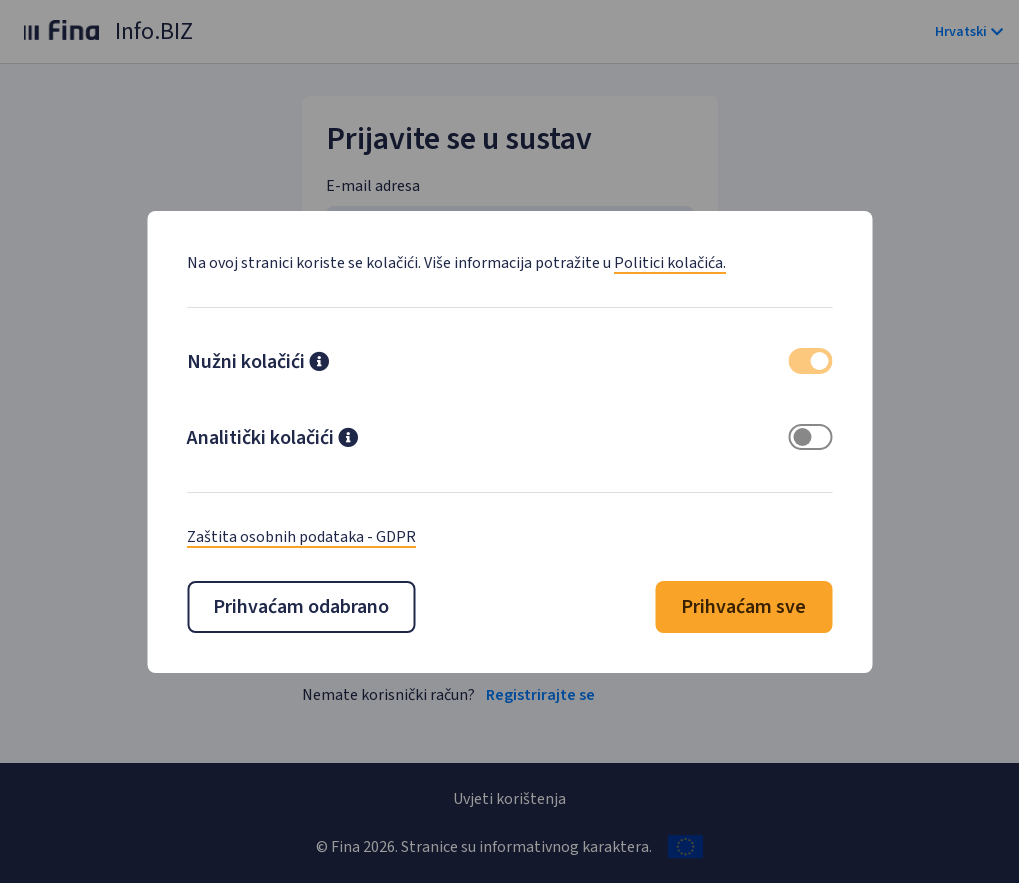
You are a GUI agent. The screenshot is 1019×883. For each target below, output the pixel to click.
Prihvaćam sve (743, 607)
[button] (319, 364)
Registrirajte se (540, 695)
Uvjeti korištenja (509, 799)
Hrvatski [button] (969, 32)
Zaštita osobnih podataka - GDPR (301, 537)
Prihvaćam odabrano (301, 607)
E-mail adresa (373, 186)
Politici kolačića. (670, 263)
